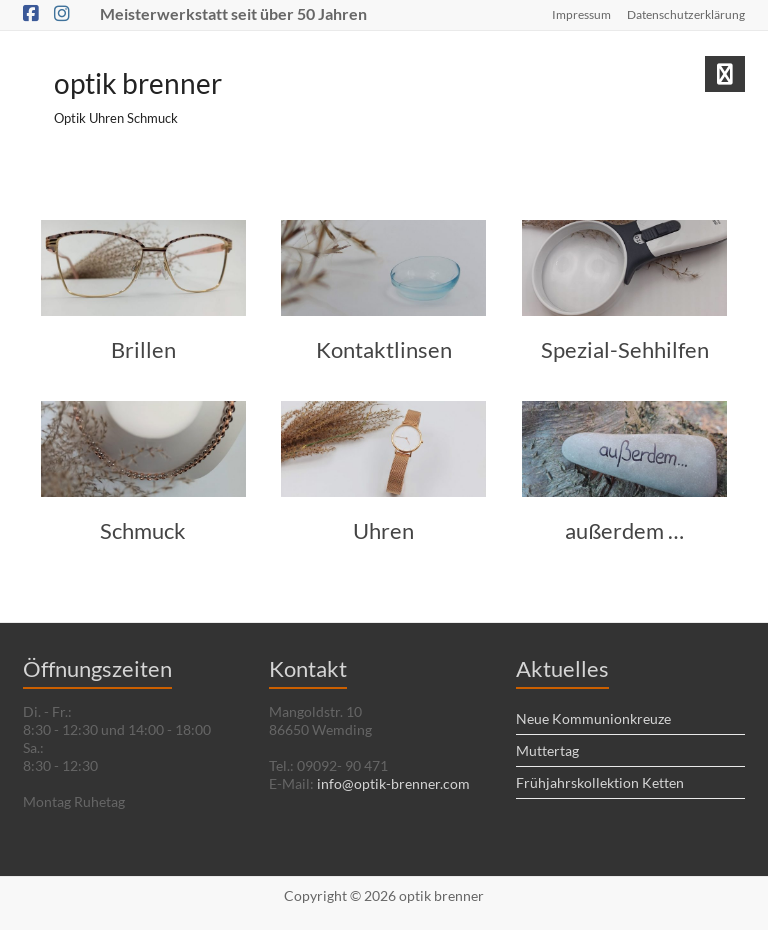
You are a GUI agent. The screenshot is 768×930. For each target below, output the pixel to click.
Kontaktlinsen (384, 349)
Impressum (581, 14)
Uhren (383, 530)
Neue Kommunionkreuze (593, 718)
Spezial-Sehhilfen (625, 349)
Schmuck (143, 530)
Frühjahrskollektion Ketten (600, 782)
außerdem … (624, 530)
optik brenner (138, 83)
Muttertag (547, 750)
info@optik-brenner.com (393, 783)
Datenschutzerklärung (686, 14)
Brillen (143, 349)
